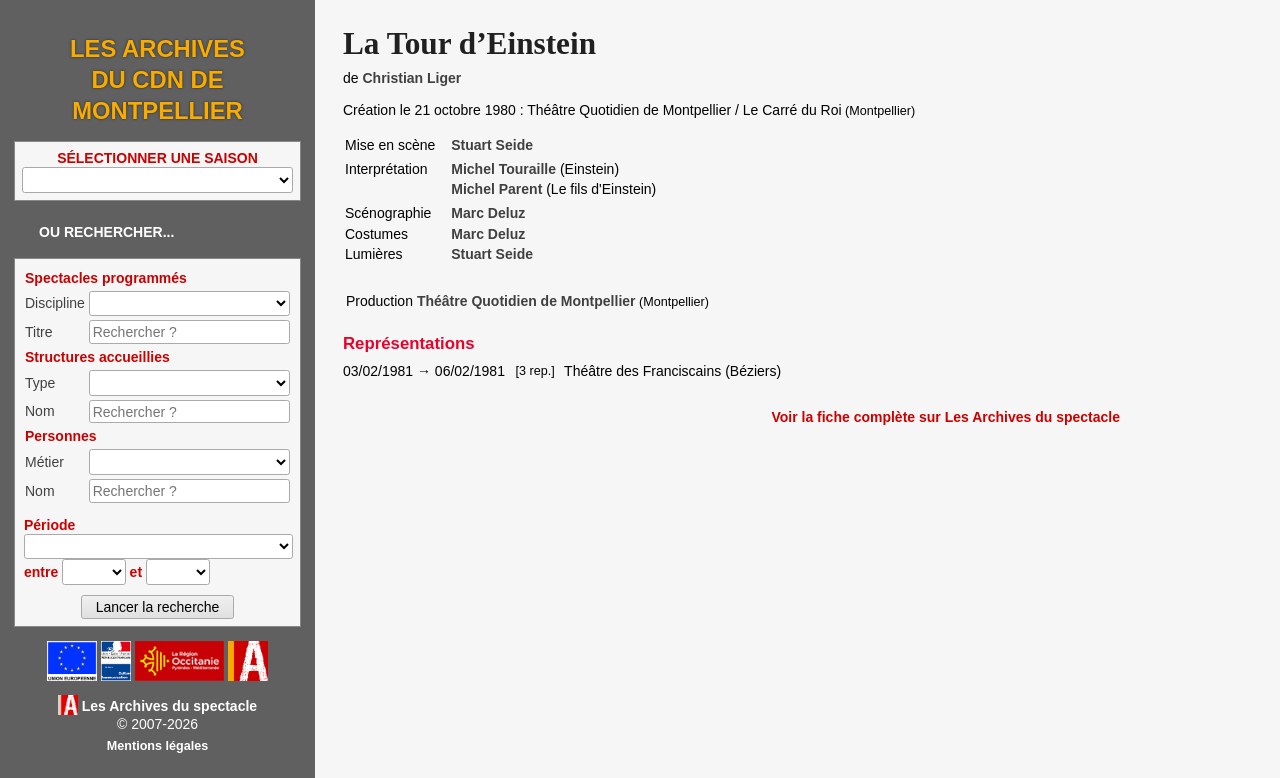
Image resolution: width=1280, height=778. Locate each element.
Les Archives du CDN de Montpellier (157, 79)
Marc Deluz (488, 213)
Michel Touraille (503, 169)
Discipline (55, 303)
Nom (40, 411)
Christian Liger (411, 78)
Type (40, 383)
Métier (44, 462)
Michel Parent (496, 189)
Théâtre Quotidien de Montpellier (526, 301)
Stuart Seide (492, 145)
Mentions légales (157, 746)
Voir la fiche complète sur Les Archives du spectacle (945, 417)
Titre (38, 332)
